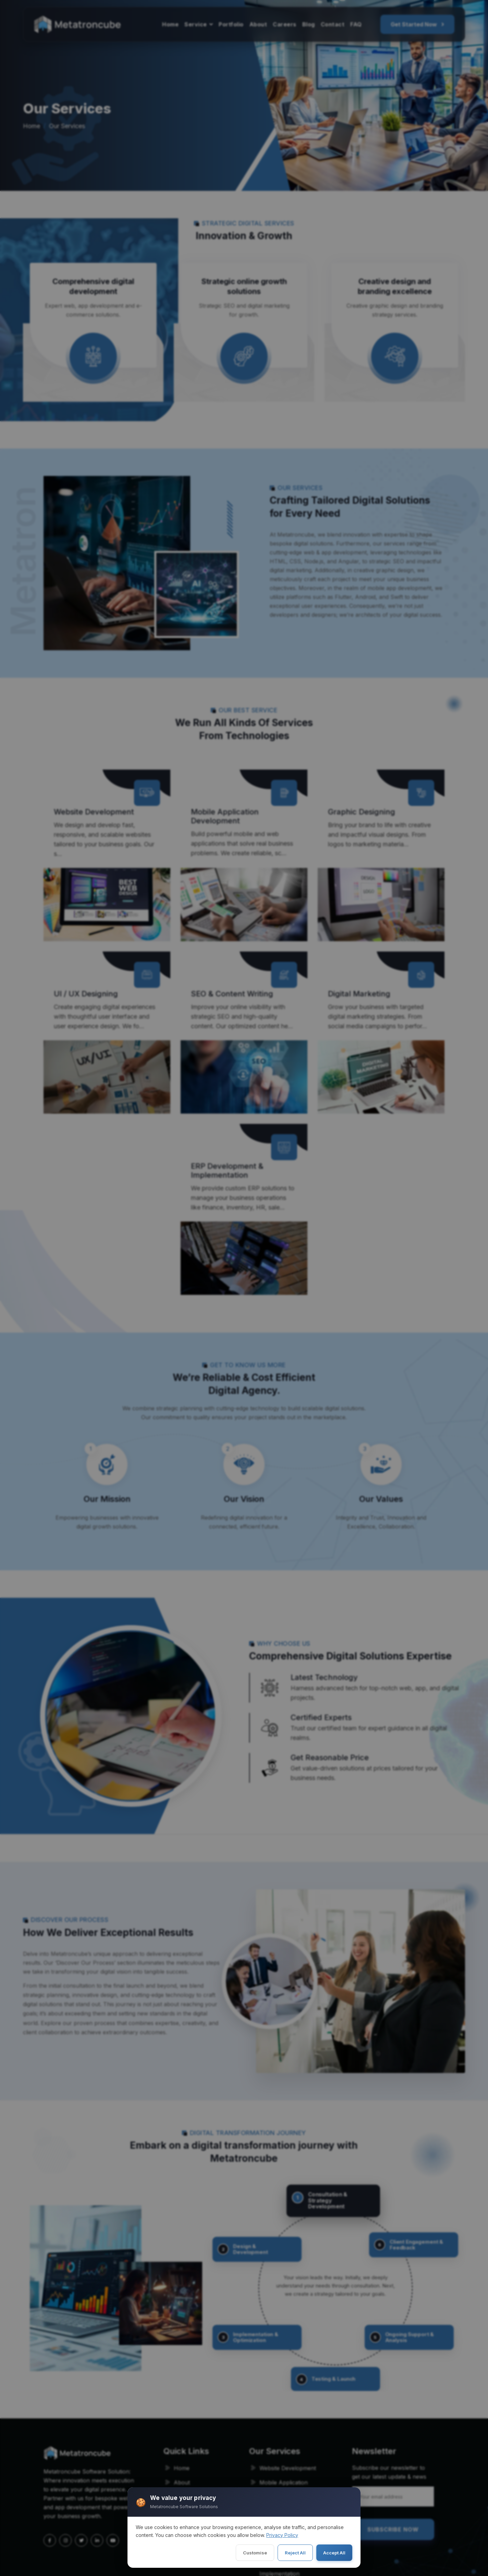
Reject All (295, 2552)
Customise (255, 2552)
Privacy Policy (282, 2535)
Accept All (334, 2552)
